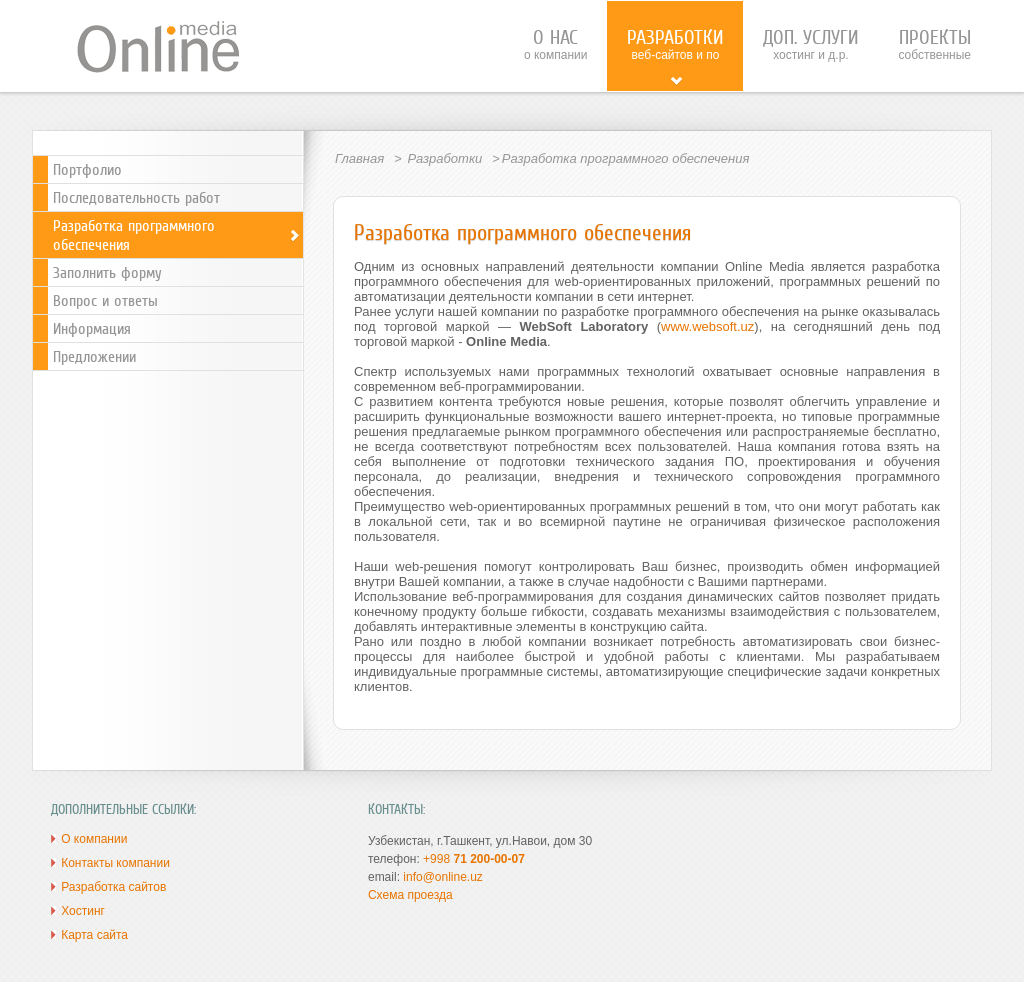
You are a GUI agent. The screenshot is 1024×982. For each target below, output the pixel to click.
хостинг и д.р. (810, 44)
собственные (934, 44)
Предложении (94, 356)
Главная (359, 158)
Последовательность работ (136, 197)
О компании (94, 839)
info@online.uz (443, 877)
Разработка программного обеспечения (177, 235)
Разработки (444, 158)
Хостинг (83, 911)
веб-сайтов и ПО (675, 56)
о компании (556, 44)
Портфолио (87, 169)
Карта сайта (94, 935)
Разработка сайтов (113, 887)
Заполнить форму (107, 272)
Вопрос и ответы (105, 300)
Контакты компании (115, 863)
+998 (474, 859)
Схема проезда (410, 895)
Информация (92, 328)
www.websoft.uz (707, 326)
